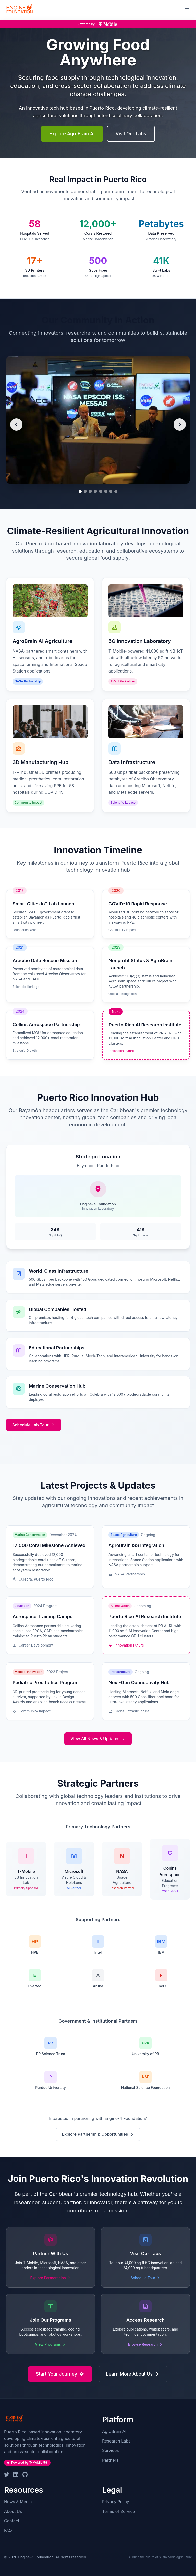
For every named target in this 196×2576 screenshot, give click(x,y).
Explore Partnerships (50, 2278)
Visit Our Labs (131, 133)
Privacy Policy (115, 2501)
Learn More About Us (133, 2374)
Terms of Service (118, 2511)
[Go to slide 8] (115, 491)
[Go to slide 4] (95, 491)
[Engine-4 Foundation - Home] (19, 9)
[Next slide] (180, 424)
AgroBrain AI (114, 2431)
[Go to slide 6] (105, 491)
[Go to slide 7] (110, 491)
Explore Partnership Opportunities (98, 2134)
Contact (11, 2520)
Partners (110, 2460)
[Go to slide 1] (80, 491)
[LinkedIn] (15, 2474)
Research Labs (116, 2441)
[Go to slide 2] (85, 491)
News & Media (18, 2501)
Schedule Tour (146, 2278)
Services (110, 2450)
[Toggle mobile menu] (187, 10)
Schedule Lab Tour (33, 1424)
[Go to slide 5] (100, 491)
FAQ (8, 2530)
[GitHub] (25, 2474)
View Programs (50, 2344)
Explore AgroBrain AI (71, 133)
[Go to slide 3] (90, 491)
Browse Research (145, 2344)
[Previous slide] (16, 424)
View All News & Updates (98, 1738)
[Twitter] (6, 2474)
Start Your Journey (60, 2374)
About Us (13, 2511)
